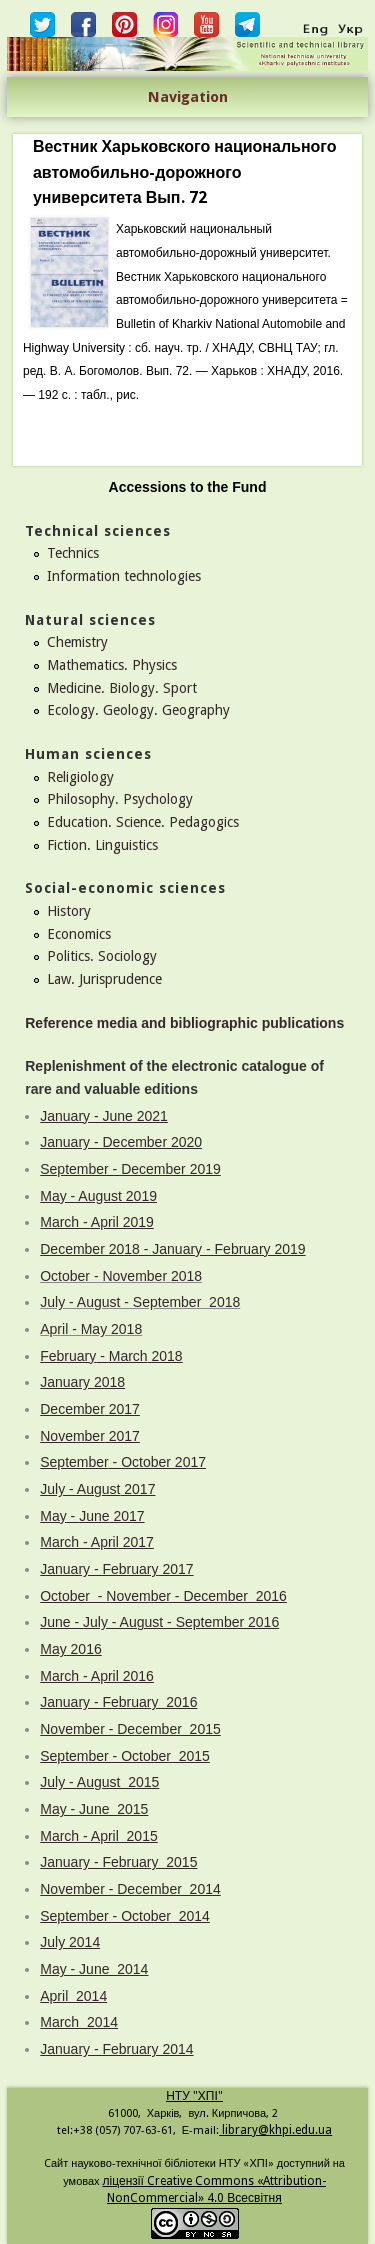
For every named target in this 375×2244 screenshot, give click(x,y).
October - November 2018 (121, 1276)
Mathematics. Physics (112, 665)
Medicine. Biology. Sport (122, 688)
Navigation (188, 97)
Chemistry (77, 642)
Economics (79, 934)
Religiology (80, 777)
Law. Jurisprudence (104, 979)
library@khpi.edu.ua (275, 2130)
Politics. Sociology (102, 956)
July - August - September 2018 (140, 1302)
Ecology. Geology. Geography (138, 710)
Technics (73, 553)
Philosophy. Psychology (120, 799)
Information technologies (124, 576)
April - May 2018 (91, 1329)
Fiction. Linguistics (102, 845)
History (69, 911)
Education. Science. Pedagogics (143, 822)
